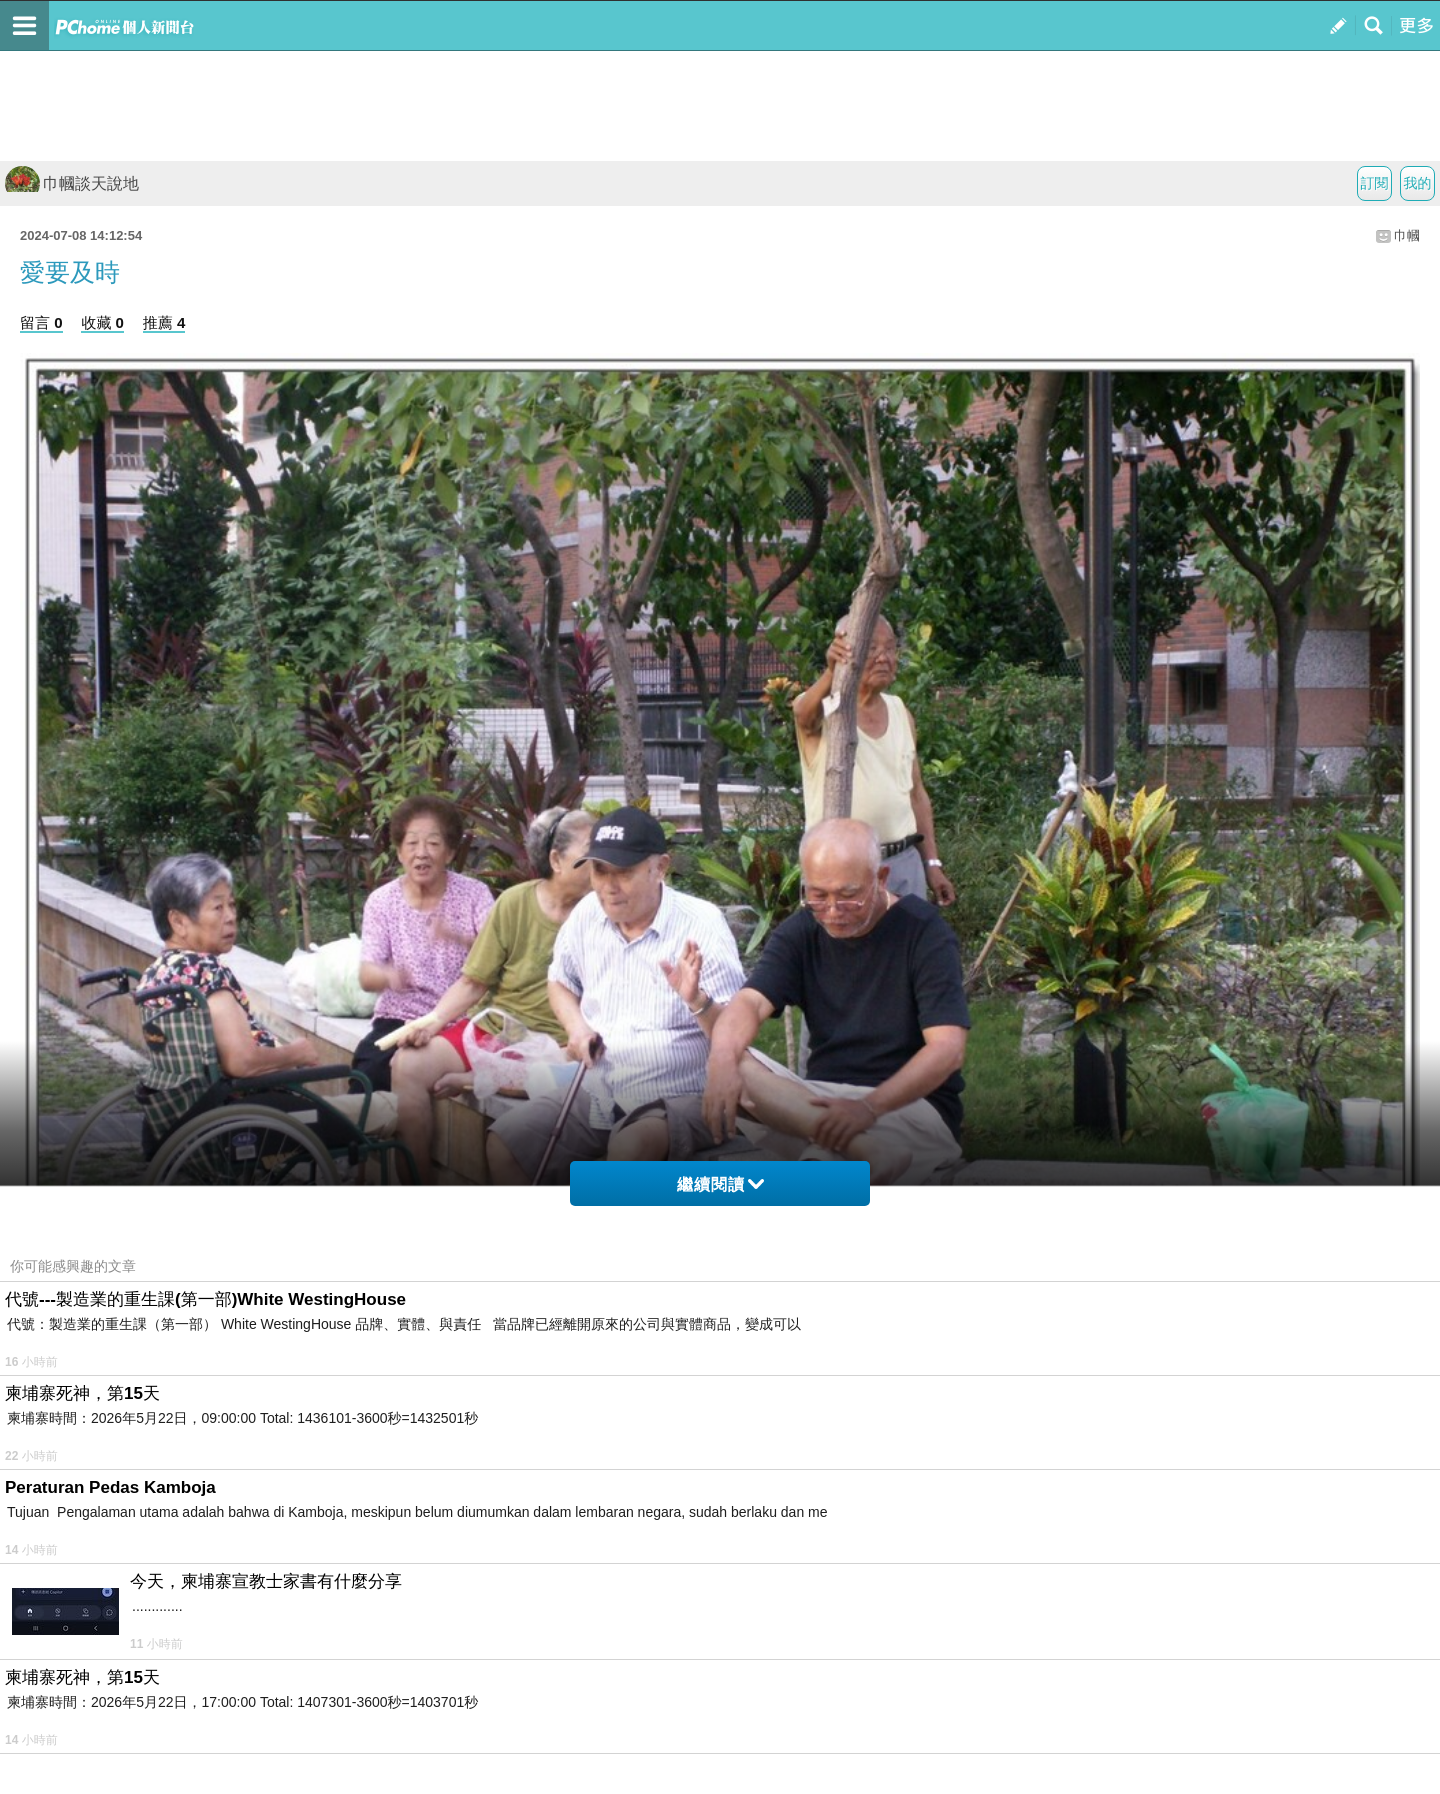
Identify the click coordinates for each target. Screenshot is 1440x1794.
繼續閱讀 (720, 1184)
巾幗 (1407, 235)
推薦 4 (164, 322)
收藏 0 (102, 322)
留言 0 (41, 322)
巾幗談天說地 (72, 183)
